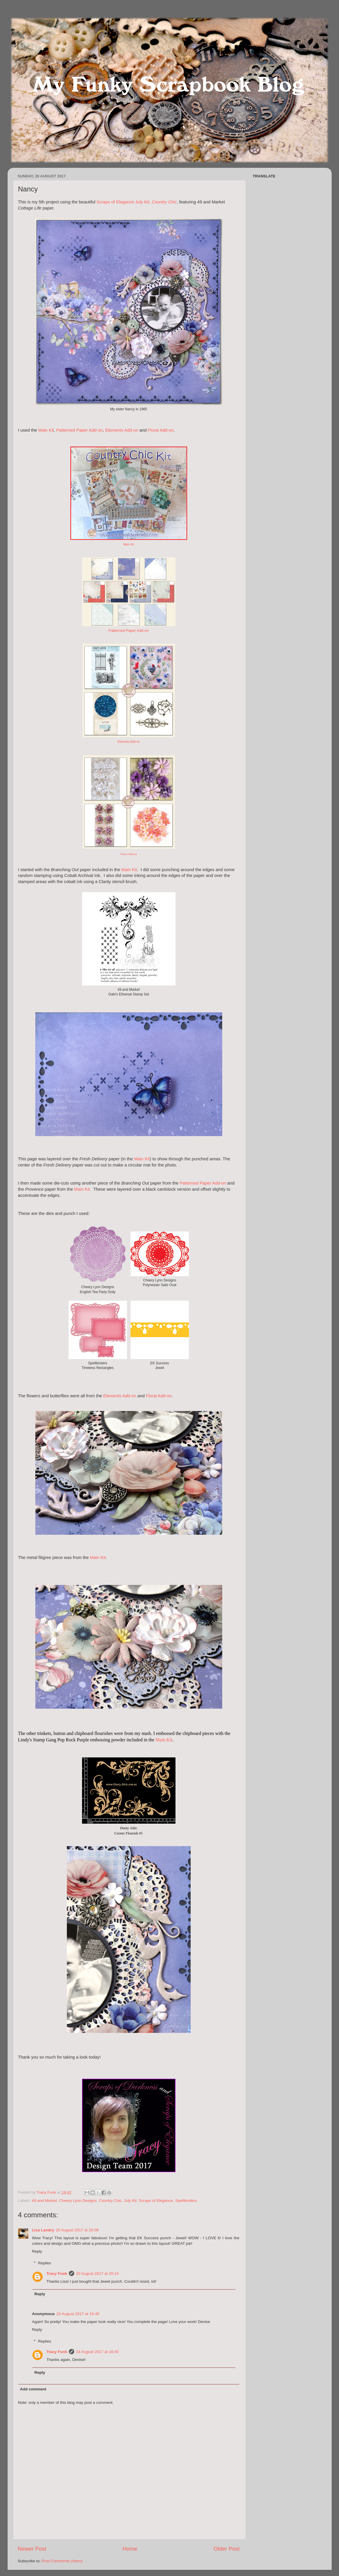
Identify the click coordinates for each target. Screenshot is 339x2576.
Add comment (33, 2389)
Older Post (226, 2549)
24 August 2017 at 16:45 (97, 2352)
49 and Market (44, 2200)
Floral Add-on (160, 430)
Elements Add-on (121, 430)
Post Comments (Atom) (62, 2561)
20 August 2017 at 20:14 (97, 2273)
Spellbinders (186, 2200)
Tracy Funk (56, 2273)
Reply (37, 2251)
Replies (44, 2263)
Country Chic (110, 2200)
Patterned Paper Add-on (79, 430)
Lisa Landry (43, 2230)
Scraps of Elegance (156, 2200)
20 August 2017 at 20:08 (77, 2230)
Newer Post (32, 2549)
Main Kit (46, 430)
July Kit (130, 2200)
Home (130, 2549)
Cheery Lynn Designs (78, 2200)
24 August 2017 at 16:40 (78, 2314)
